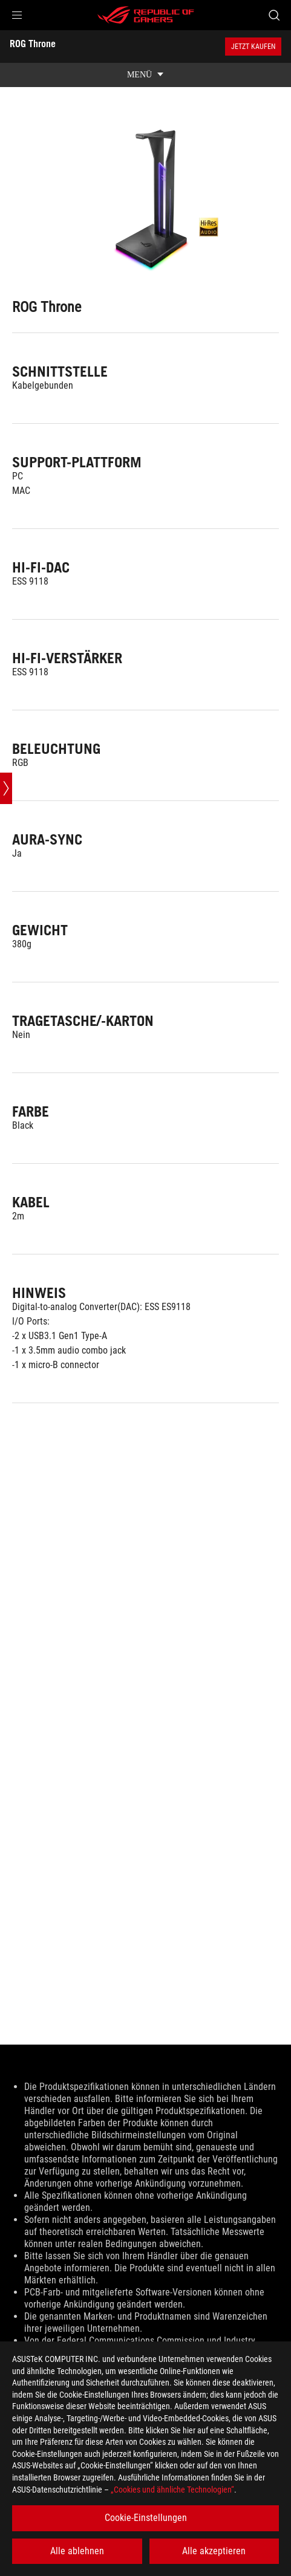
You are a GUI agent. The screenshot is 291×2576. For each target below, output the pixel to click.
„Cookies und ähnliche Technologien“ (172, 2489)
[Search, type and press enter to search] (273, 15)
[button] (17, 15)
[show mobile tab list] (145, 75)
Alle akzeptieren (214, 2551)
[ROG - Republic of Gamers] (145, 15)
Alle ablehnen (77, 2551)
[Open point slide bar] (6, 788)
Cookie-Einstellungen (146, 2517)
